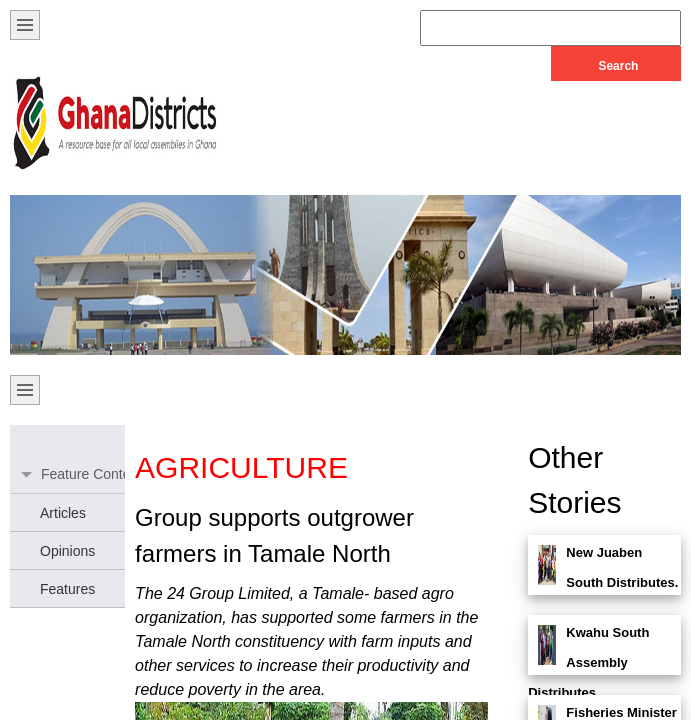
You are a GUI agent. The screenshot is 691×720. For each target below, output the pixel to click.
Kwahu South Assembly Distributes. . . (588, 662)
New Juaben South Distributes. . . (603, 582)
